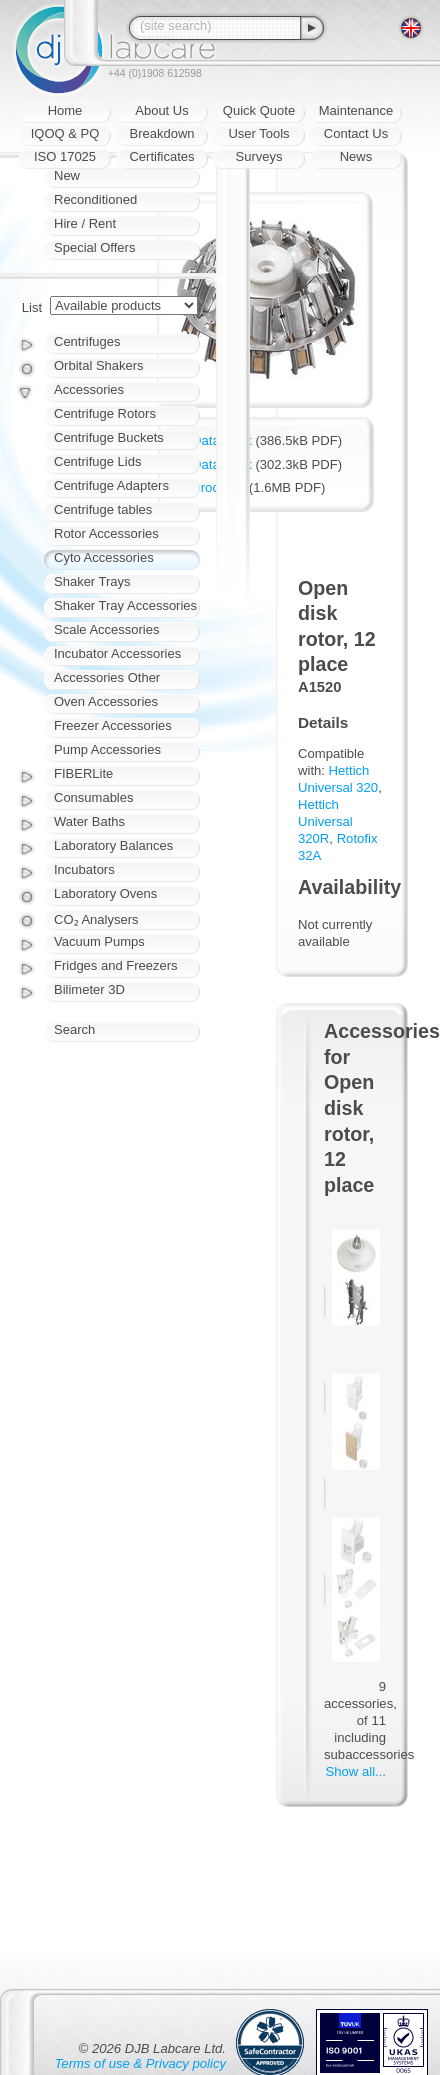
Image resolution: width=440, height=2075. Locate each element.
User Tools (258, 133)
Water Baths (89, 821)
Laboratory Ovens (105, 893)
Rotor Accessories (106, 533)
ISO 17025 (65, 156)
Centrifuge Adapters (111, 485)
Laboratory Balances (113, 845)
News (356, 156)
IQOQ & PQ (65, 133)
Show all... (356, 1771)
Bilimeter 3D (89, 989)
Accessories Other (107, 677)
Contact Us (356, 133)
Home (65, 110)
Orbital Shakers (99, 365)
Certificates (161, 156)
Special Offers (94, 247)
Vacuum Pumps (99, 941)
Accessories (89, 389)
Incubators (84, 869)
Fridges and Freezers (116, 965)
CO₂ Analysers (96, 919)
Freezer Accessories (113, 725)
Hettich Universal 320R (325, 821)
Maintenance (356, 110)
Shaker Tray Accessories (125, 605)
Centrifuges (87, 341)
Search (74, 1029)
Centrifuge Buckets (109, 437)
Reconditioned (95, 199)
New (67, 175)
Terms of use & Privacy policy (140, 2063)
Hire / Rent (85, 223)
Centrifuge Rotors (105, 413)
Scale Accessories (107, 629)
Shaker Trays (92, 581)
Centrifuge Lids (97, 461)
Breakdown (161, 133)
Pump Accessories (107, 749)
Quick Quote (259, 110)
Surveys (259, 156)
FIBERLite (83, 773)
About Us (161, 110)
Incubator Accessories (117, 653)
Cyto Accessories (104, 557)
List (32, 307)
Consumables (94, 797)
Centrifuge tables (103, 509)
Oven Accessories (106, 701)
